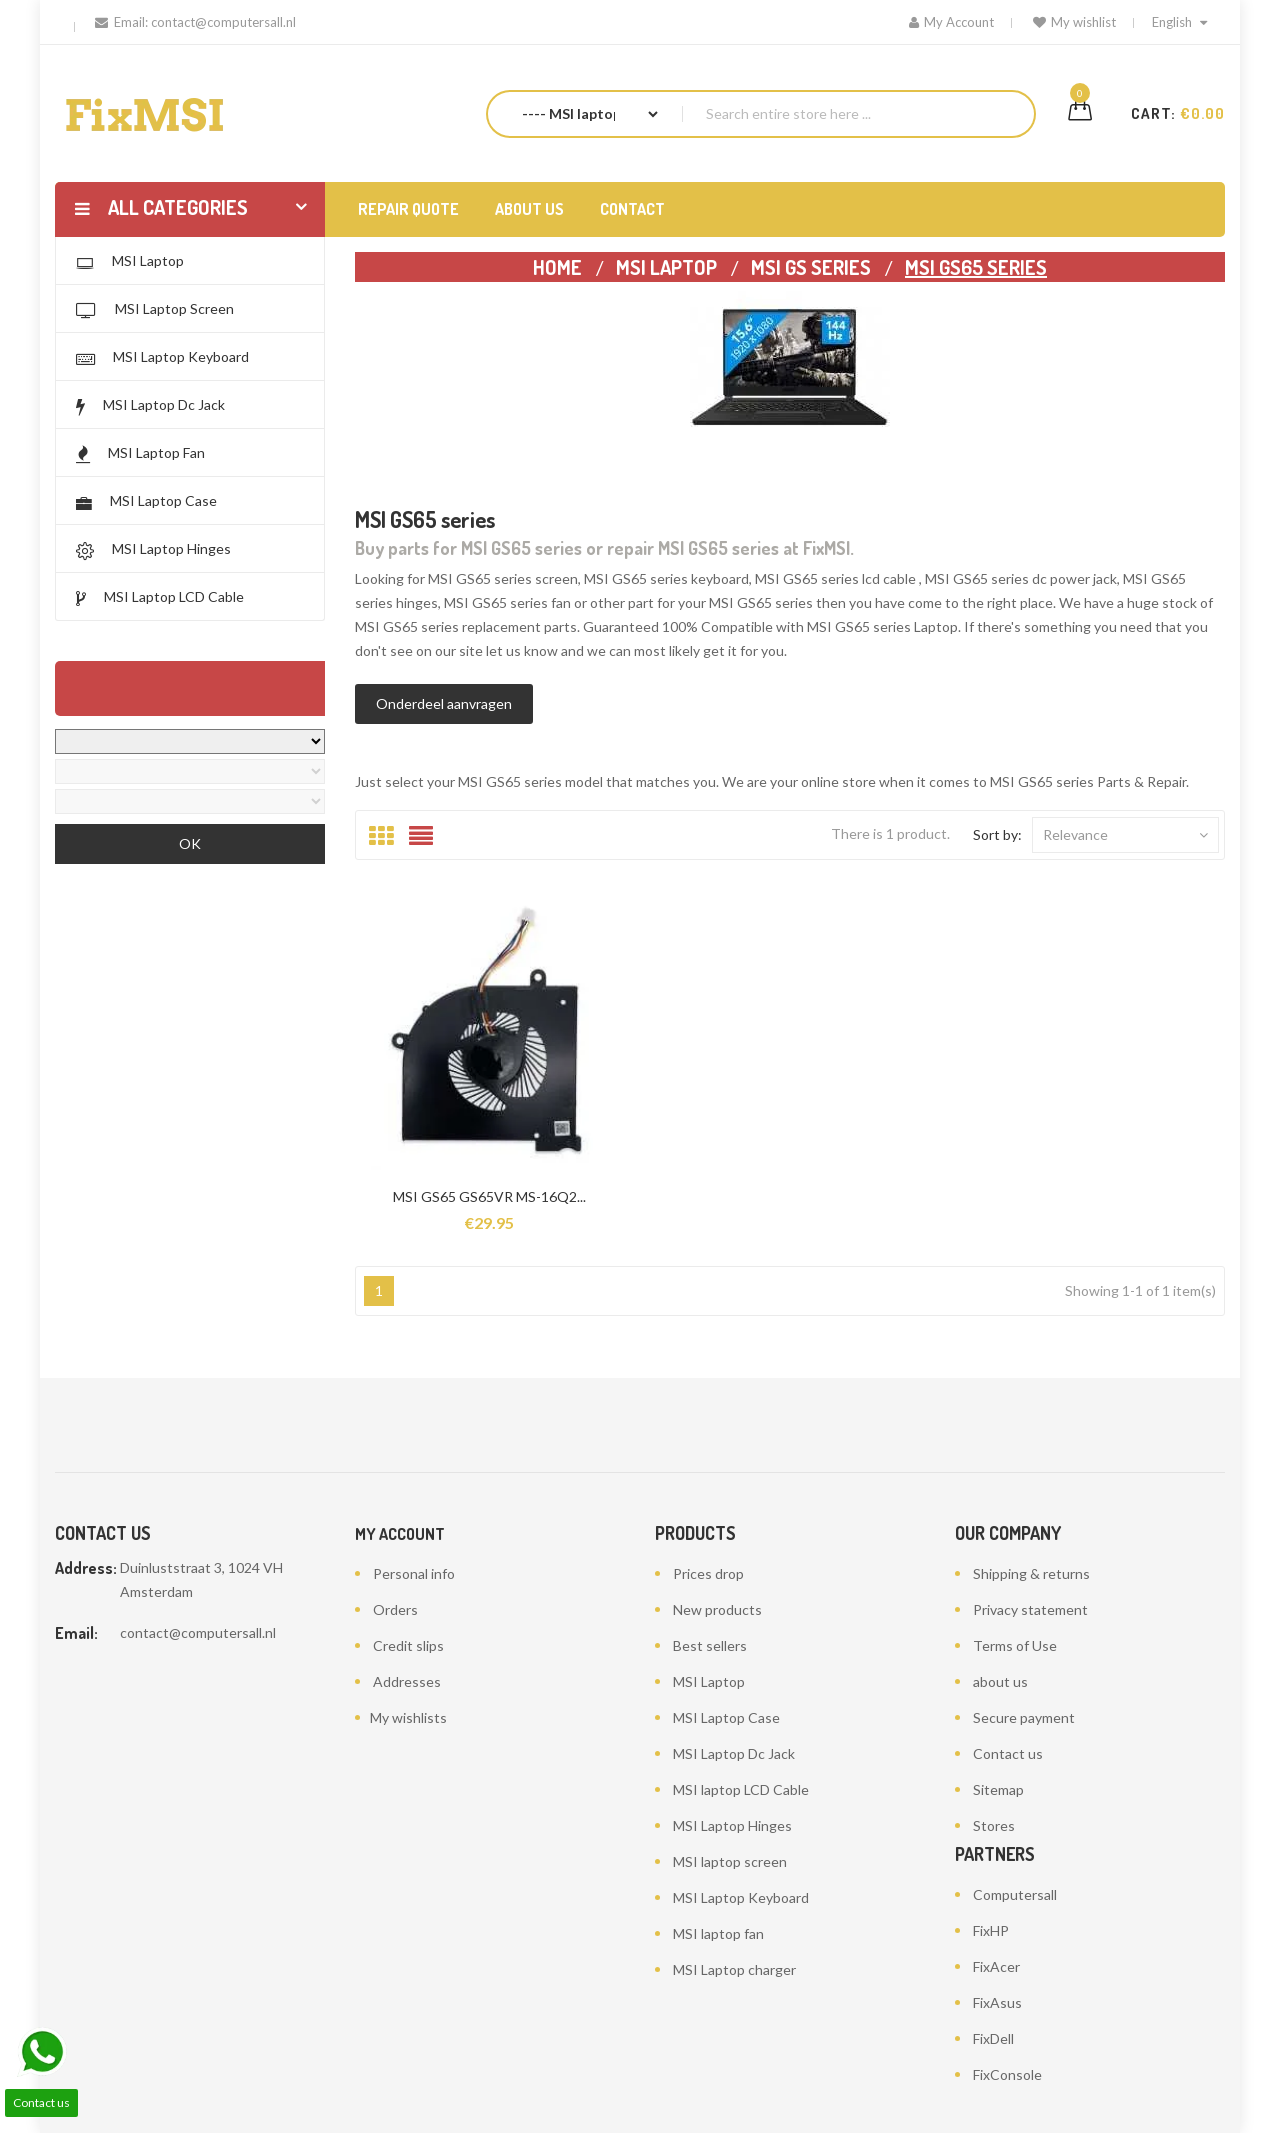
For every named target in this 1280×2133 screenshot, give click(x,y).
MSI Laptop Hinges (732, 1825)
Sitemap (998, 1789)
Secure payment (1024, 1717)
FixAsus (997, 2002)
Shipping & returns (1031, 1573)
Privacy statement (1030, 1609)
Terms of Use (1015, 1645)
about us (1000, 1681)
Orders (395, 1609)
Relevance (1125, 835)
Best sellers (710, 1645)
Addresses (407, 1681)
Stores (994, 1825)
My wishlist (1074, 22)
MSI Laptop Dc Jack (734, 1753)
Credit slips (408, 1645)
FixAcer (996, 1966)
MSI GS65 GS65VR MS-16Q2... (489, 1196)
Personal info (414, 1573)
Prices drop (708, 1573)
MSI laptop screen (730, 1861)
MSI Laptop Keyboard (741, 1897)
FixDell (993, 2038)
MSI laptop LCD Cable (741, 1789)
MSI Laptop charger (734, 1969)
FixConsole (1007, 2074)
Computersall (1015, 1894)
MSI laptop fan (718, 1933)
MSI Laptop (709, 1681)
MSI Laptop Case (726, 1717)
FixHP (991, 1930)
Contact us (1008, 1753)
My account (400, 1534)
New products (717, 1609)
